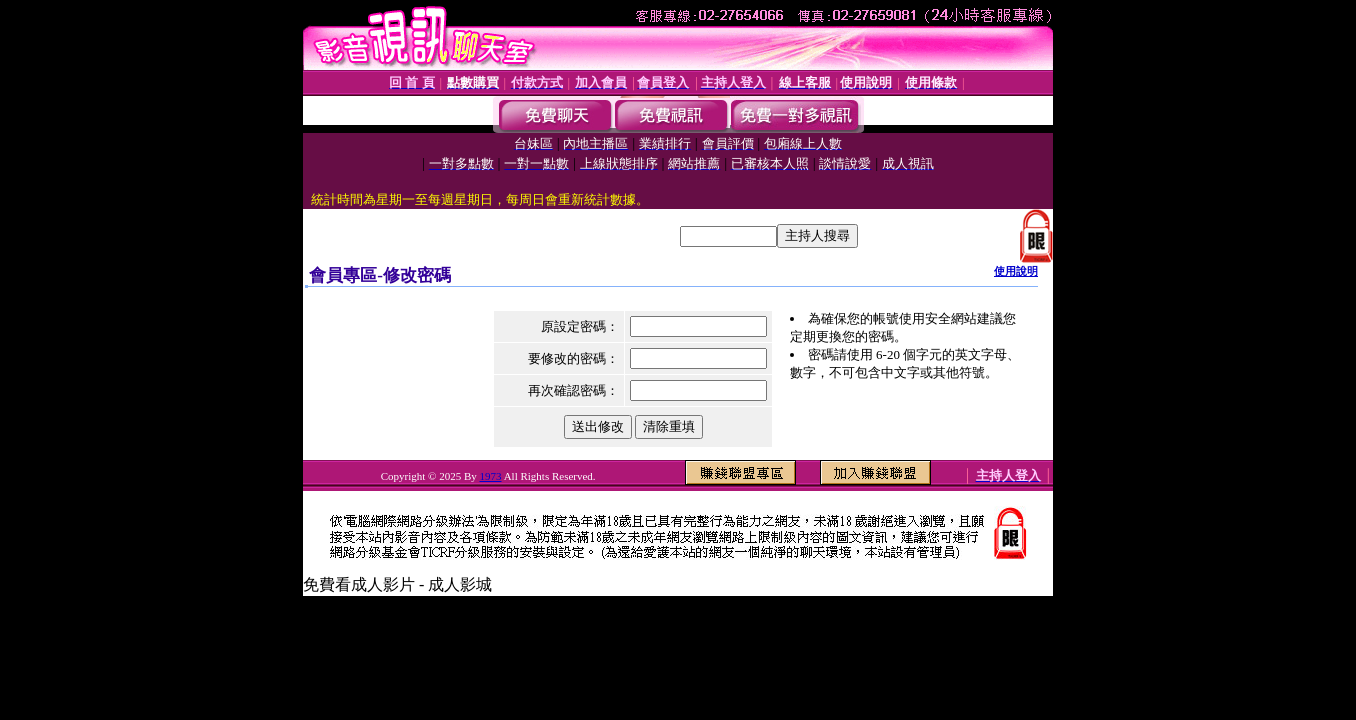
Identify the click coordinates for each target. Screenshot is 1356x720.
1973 (491, 476)
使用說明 (1016, 271)
